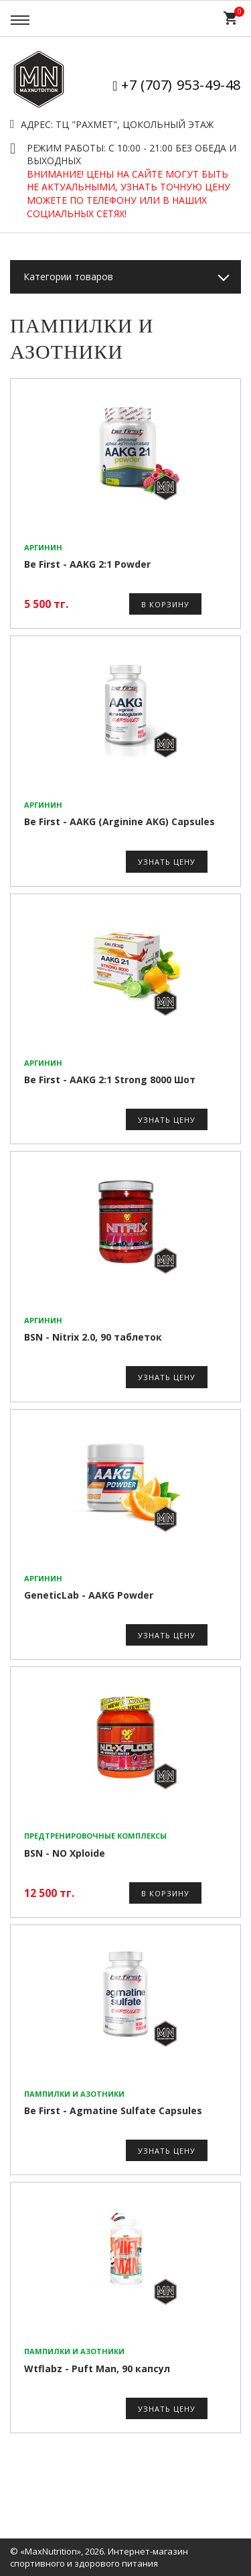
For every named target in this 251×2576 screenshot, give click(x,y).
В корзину (165, 604)
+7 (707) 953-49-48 (181, 85)
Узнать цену (166, 862)
